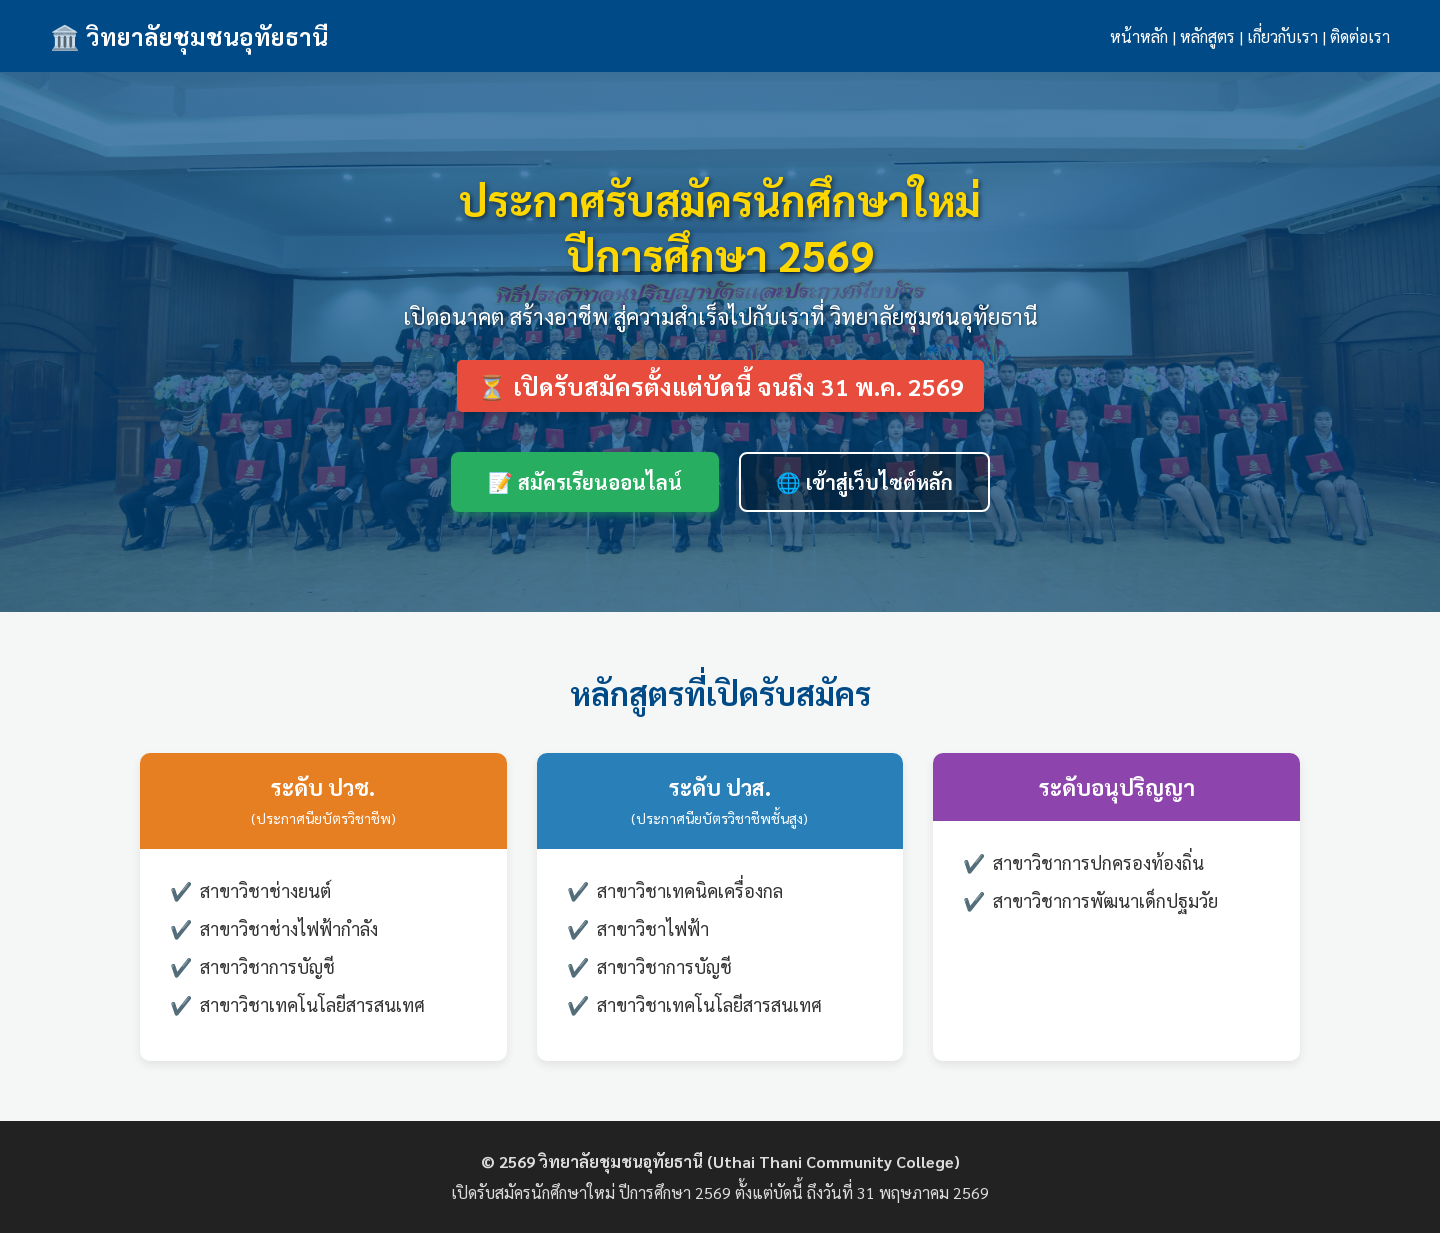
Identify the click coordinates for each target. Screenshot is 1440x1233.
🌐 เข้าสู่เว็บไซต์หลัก (864, 482)
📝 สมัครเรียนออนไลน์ (585, 482)
